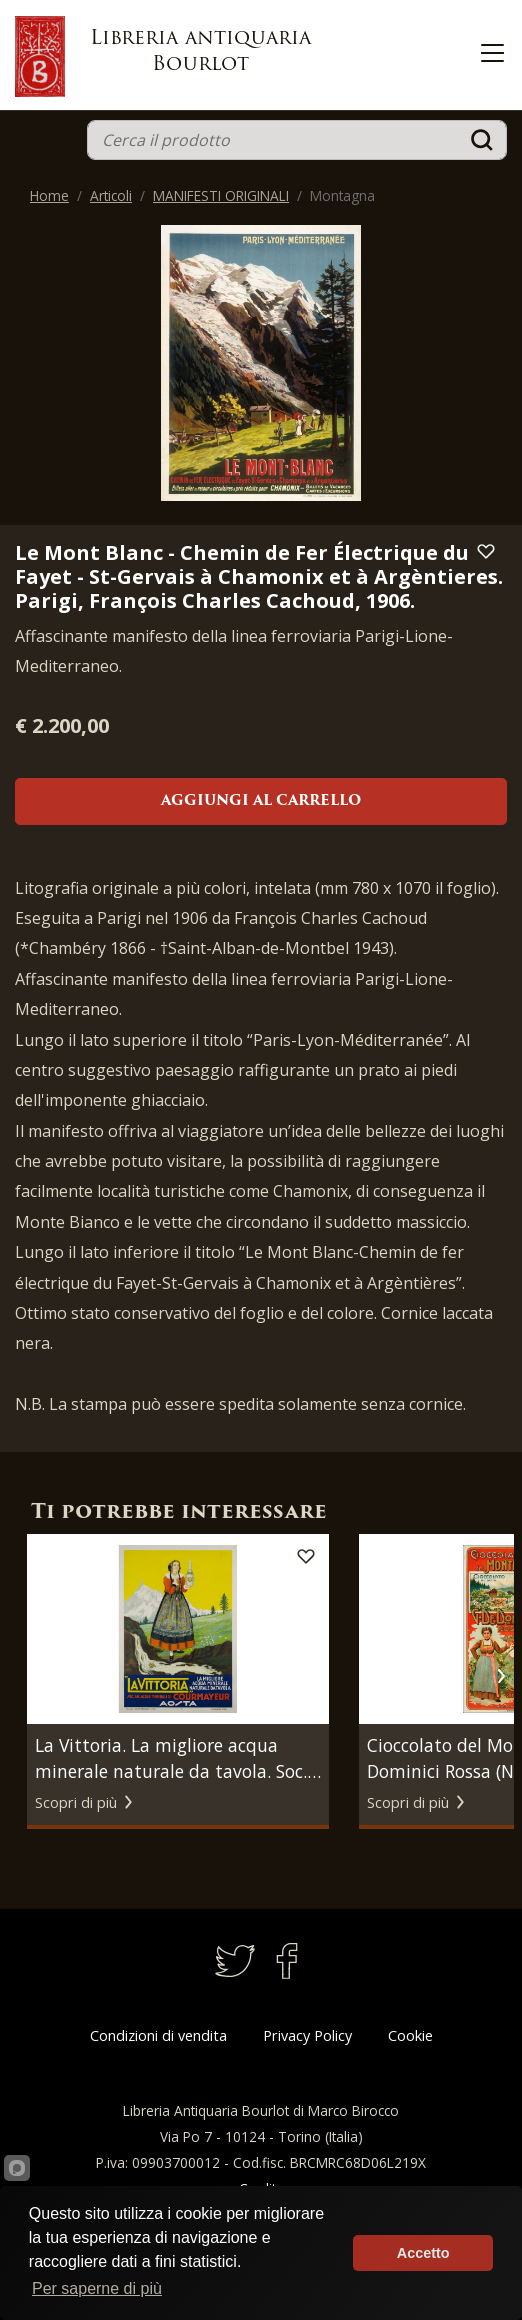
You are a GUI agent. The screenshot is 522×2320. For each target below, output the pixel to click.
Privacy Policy (307, 2035)
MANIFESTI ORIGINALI (221, 195)
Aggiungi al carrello (261, 801)
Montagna (342, 195)
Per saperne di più (97, 2288)
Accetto (423, 2253)
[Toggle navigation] (492, 53)
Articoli (111, 195)
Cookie (410, 2035)
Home (49, 195)
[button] (500, 1676)
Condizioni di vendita (158, 2035)
